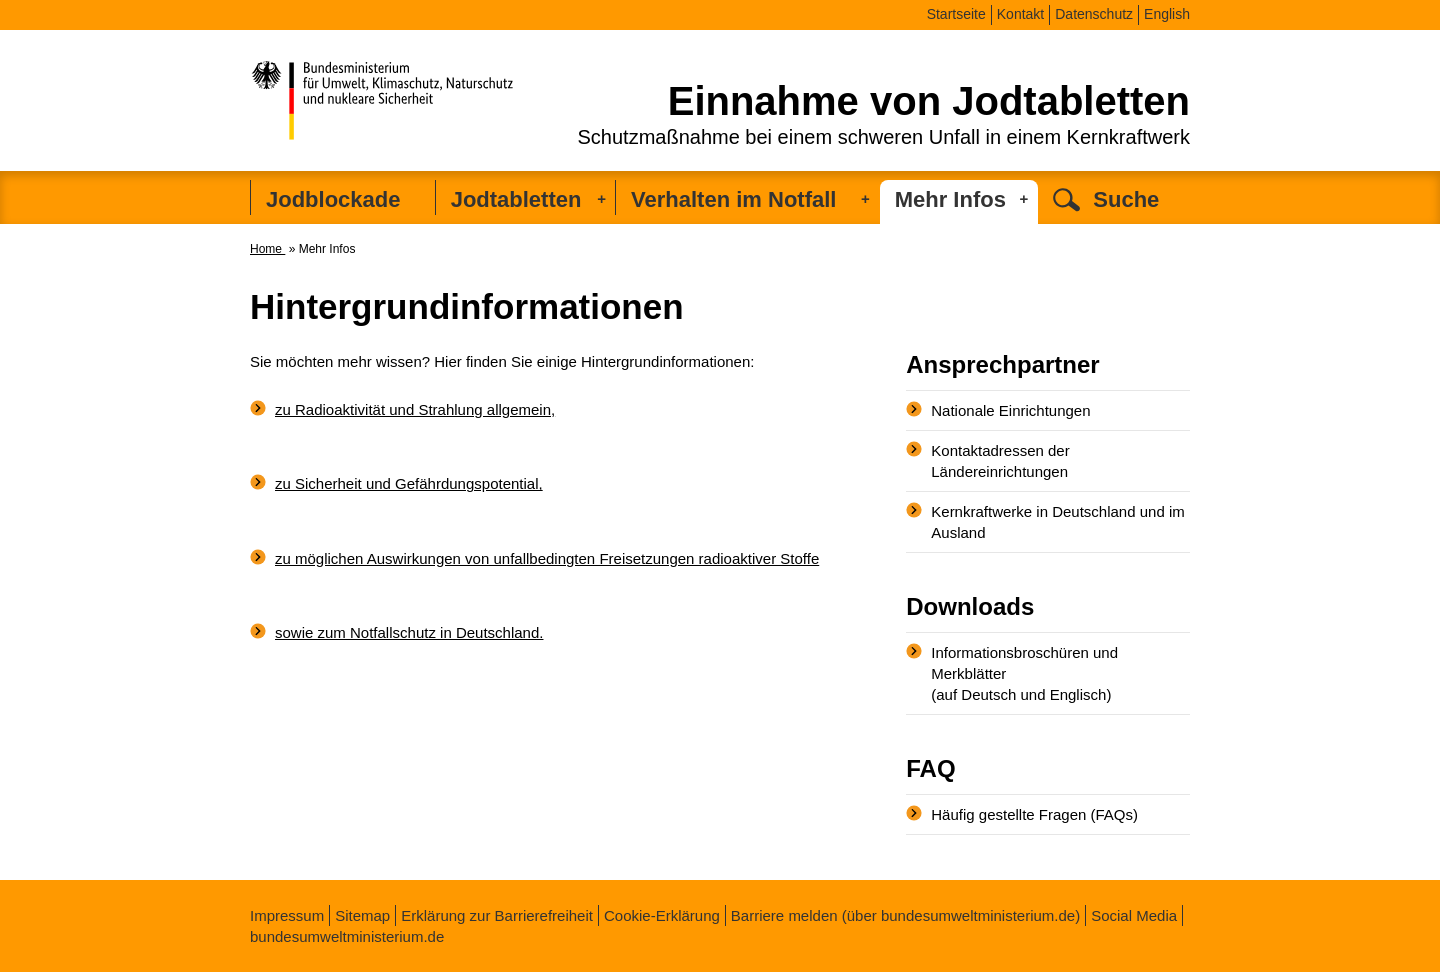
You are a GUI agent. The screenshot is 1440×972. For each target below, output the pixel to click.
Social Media (1134, 915)
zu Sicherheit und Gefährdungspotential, (409, 483)
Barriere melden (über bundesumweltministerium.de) (905, 915)
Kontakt (1020, 14)
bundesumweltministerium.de (347, 936)
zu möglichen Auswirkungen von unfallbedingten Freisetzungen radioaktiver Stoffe (547, 558)
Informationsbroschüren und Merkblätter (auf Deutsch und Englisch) (1024, 673)
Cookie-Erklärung (662, 915)
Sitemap (362, 915)
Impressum (287, 915)
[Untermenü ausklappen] (601, 199)
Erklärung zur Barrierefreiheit (497, 915)
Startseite (956, 14)
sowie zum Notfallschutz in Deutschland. (409, 632)
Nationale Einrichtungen (1010, 410)
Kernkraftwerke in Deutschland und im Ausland (1057, 522)
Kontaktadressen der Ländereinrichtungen (1000, 461)
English (1167, 14)
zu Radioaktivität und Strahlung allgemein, (415, 409)
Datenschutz (1094, 14)
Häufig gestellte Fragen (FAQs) (1034, 814)
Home (267, 249)
